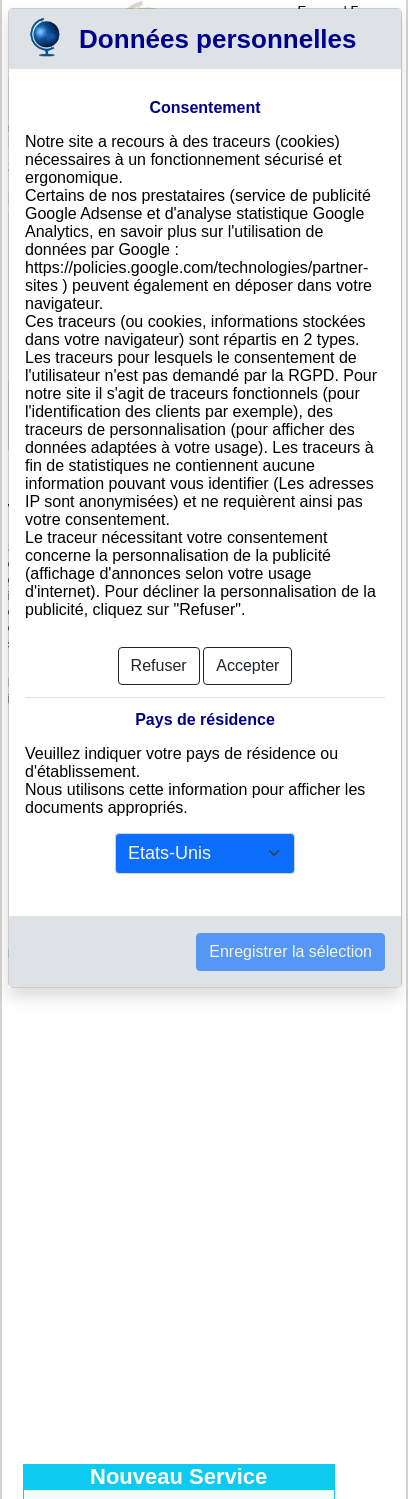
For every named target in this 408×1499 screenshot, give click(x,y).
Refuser (159, 665)
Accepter (247, 665)
